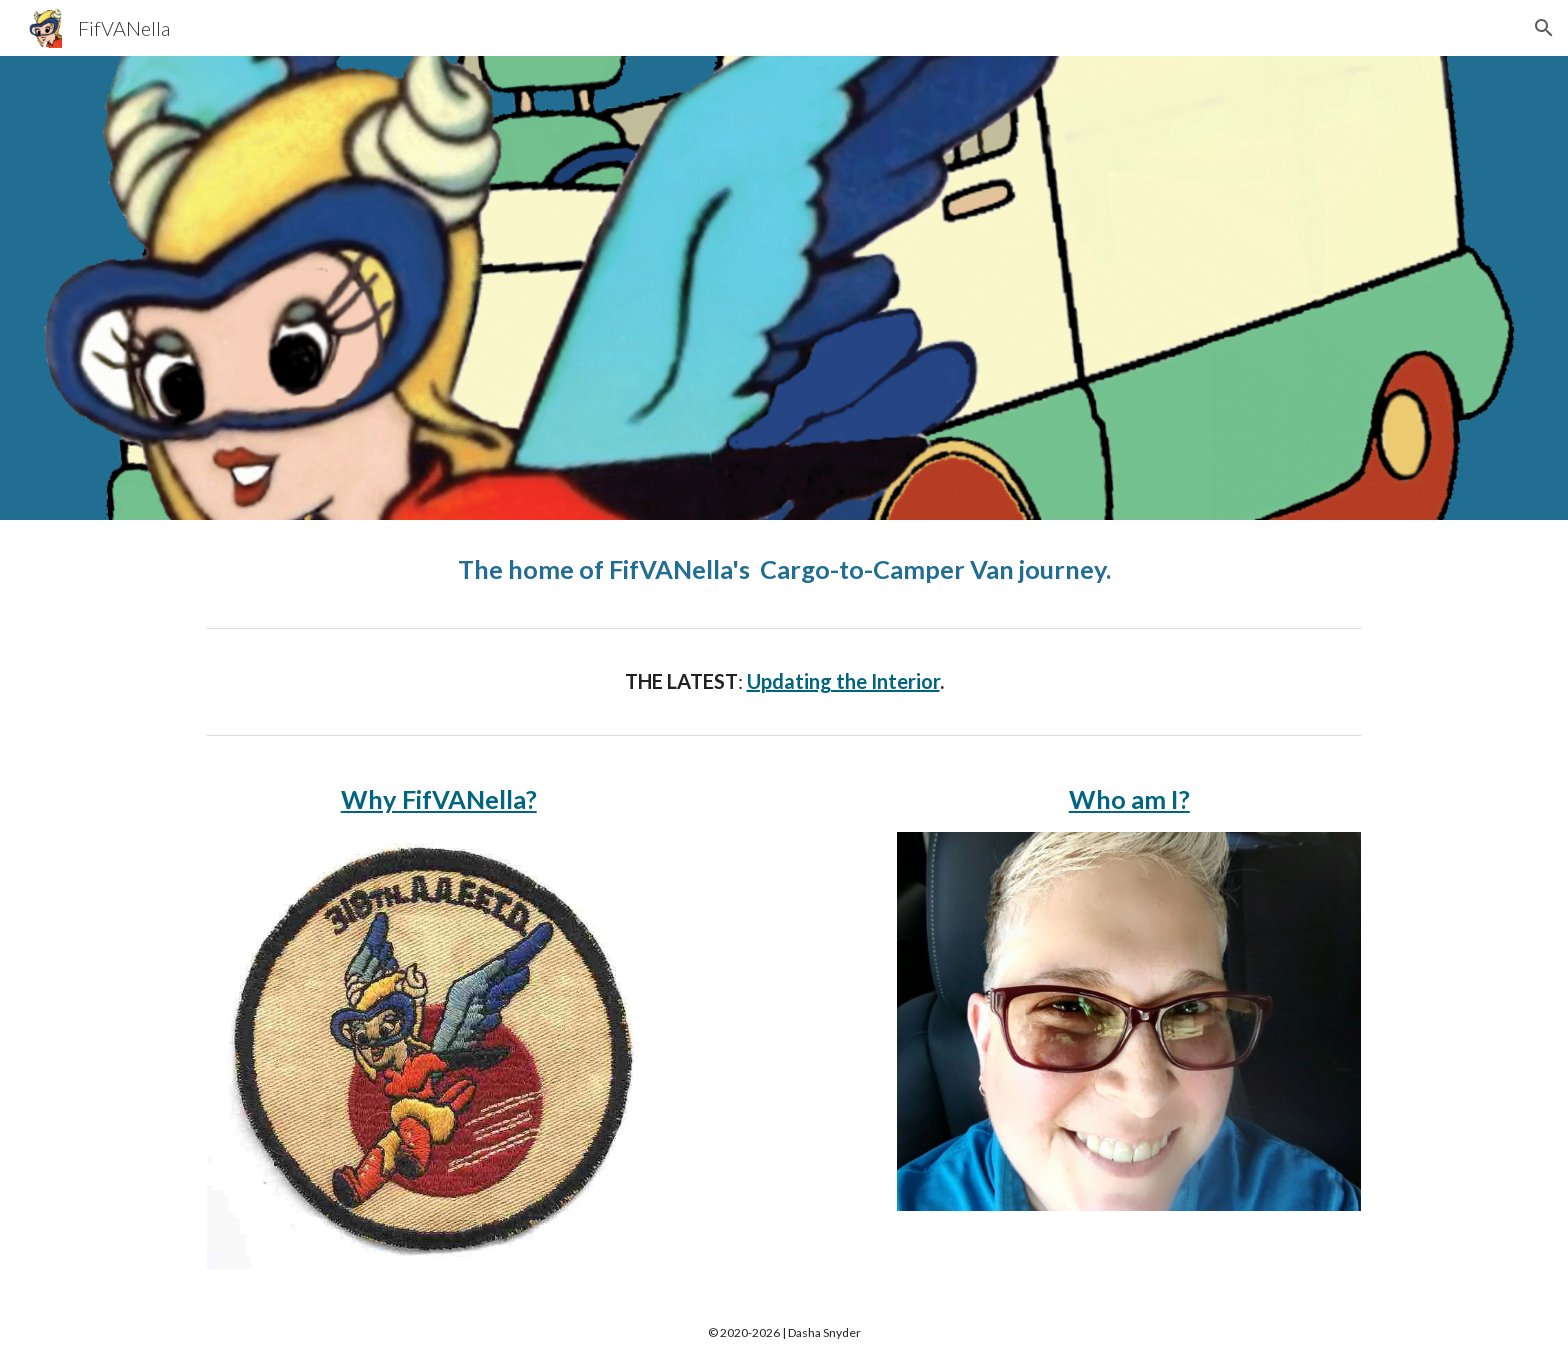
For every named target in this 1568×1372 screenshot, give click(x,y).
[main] (784, 569)
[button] (1544, 28)
